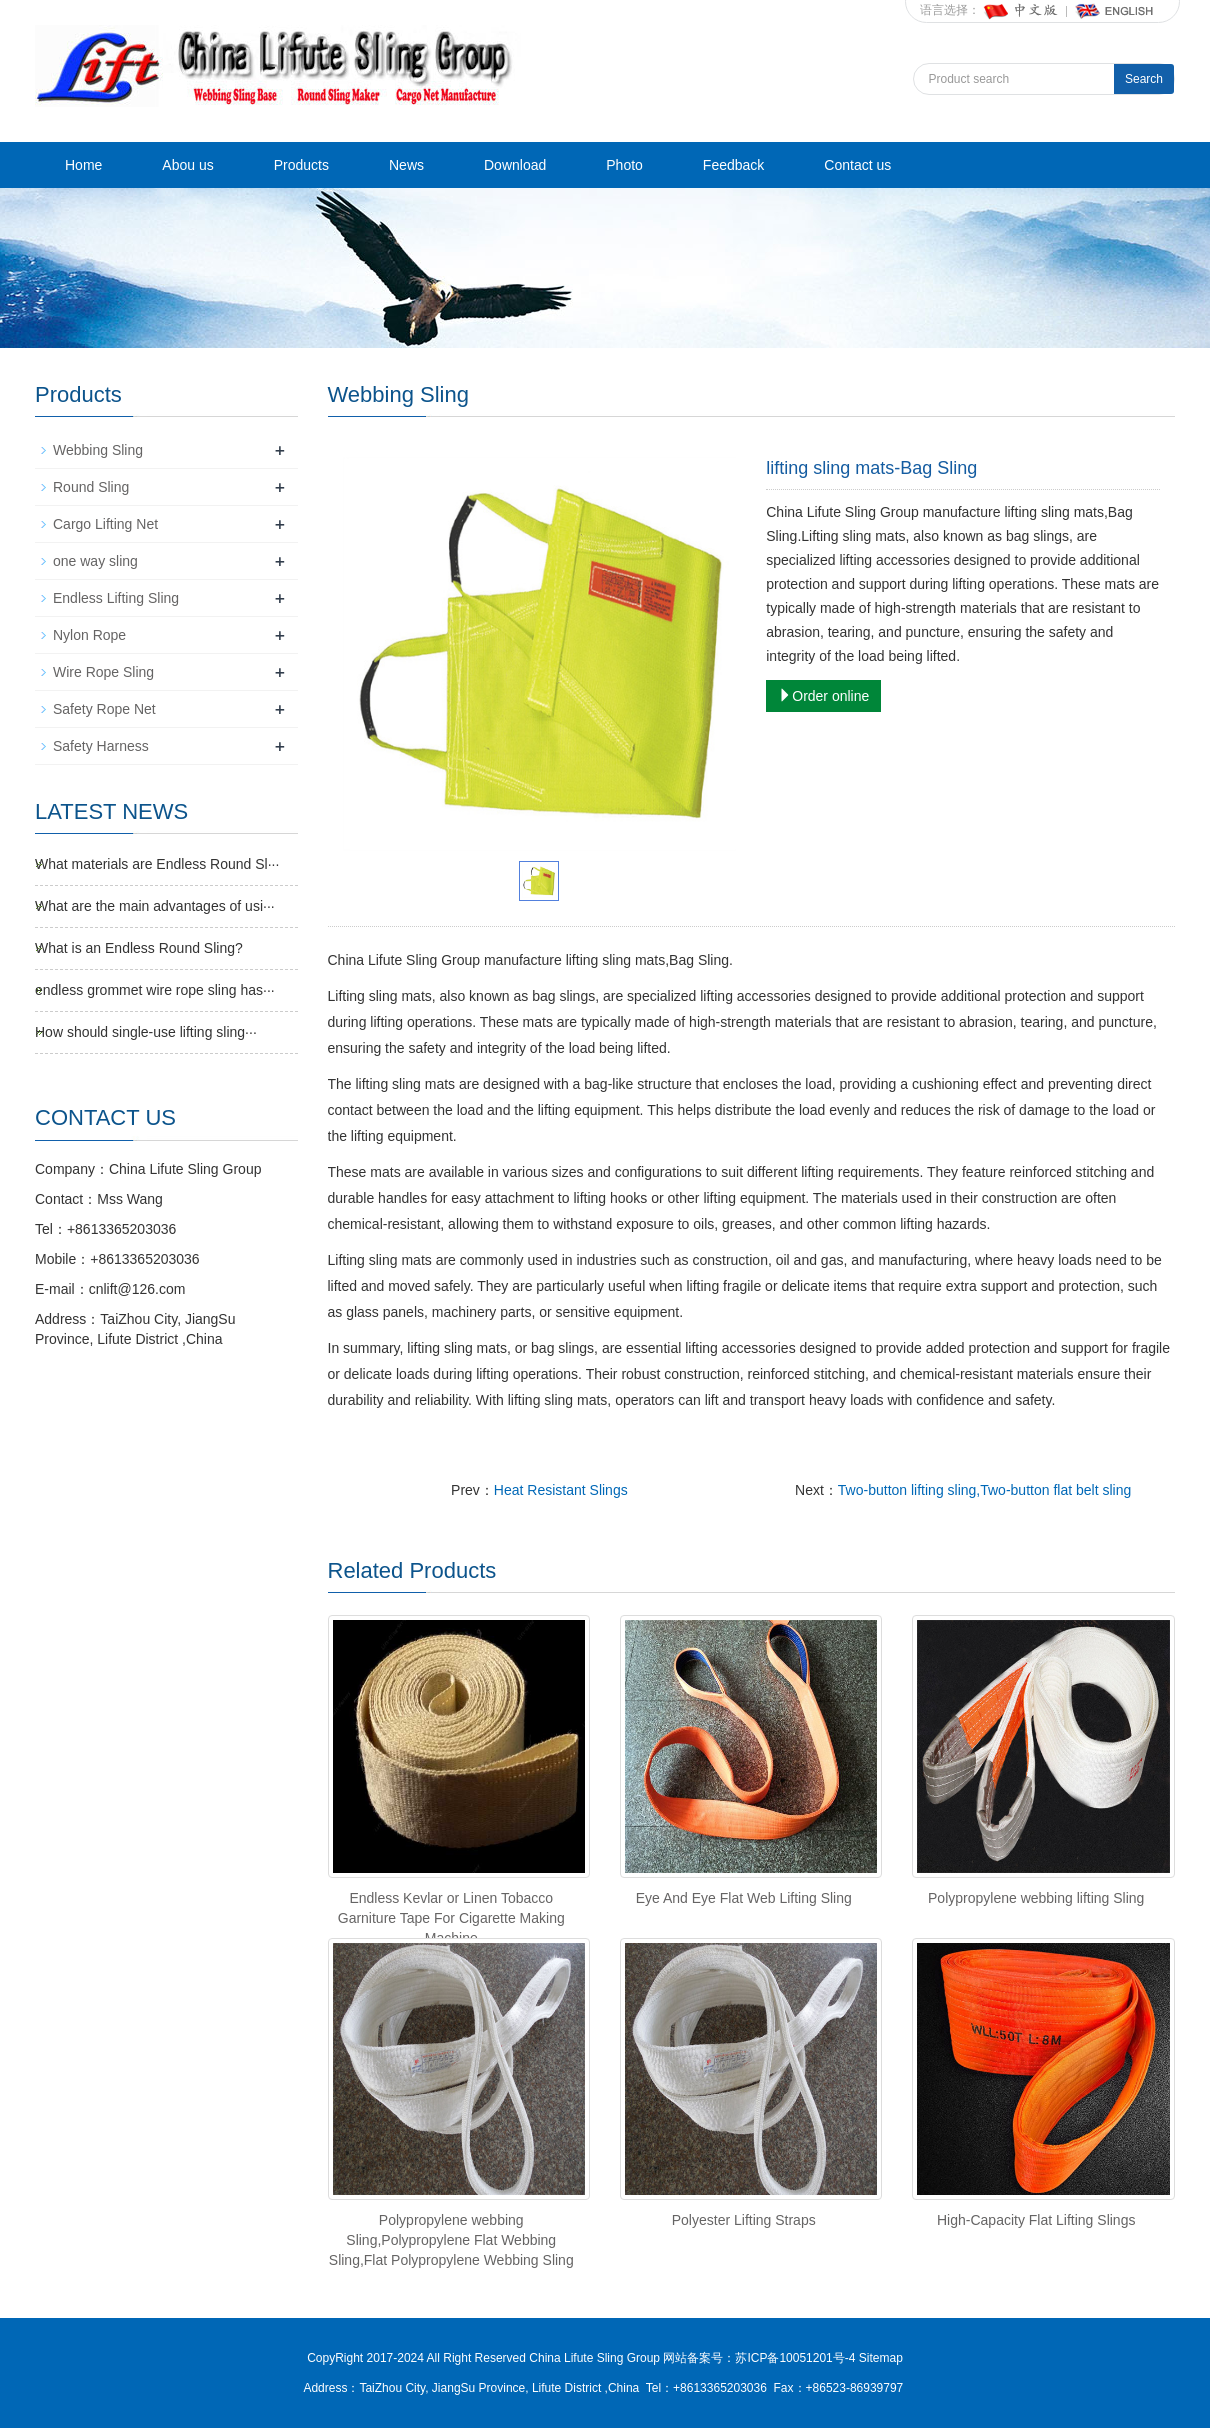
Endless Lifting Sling (116, 598)
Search (1144, 79)
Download (515, 165)
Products (301, 165)
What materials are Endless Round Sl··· (157, 864)
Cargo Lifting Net (105, 524)
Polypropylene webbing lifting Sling (1036, 1898)
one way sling (95, 561)
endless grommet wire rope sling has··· (155, 990)
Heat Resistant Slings (561, 1490)
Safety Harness (101, 746)
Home (83, 165)
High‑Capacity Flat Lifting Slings (1036, 2220)
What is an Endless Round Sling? (139, 948)
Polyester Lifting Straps (744, 2220)
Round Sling (91, 487)
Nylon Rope (89, 635)
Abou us (187, 165)
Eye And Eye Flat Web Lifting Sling (744, 1898)
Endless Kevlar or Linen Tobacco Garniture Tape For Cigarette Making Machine (451, 1918)
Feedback (733, 165)
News (406, 165)
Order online (823, 696)
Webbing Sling (98, 450)
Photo (624, 165)
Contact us (857, 165)
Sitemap (881, 2358)
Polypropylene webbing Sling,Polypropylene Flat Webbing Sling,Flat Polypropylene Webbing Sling (451, 2240)
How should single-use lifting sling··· (146, 1032)
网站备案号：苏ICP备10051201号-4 (760, 2358)
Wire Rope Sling (103, 672)
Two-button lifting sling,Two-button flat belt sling (984, 1490)
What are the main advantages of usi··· (155, 906)
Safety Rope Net (104, 709)
